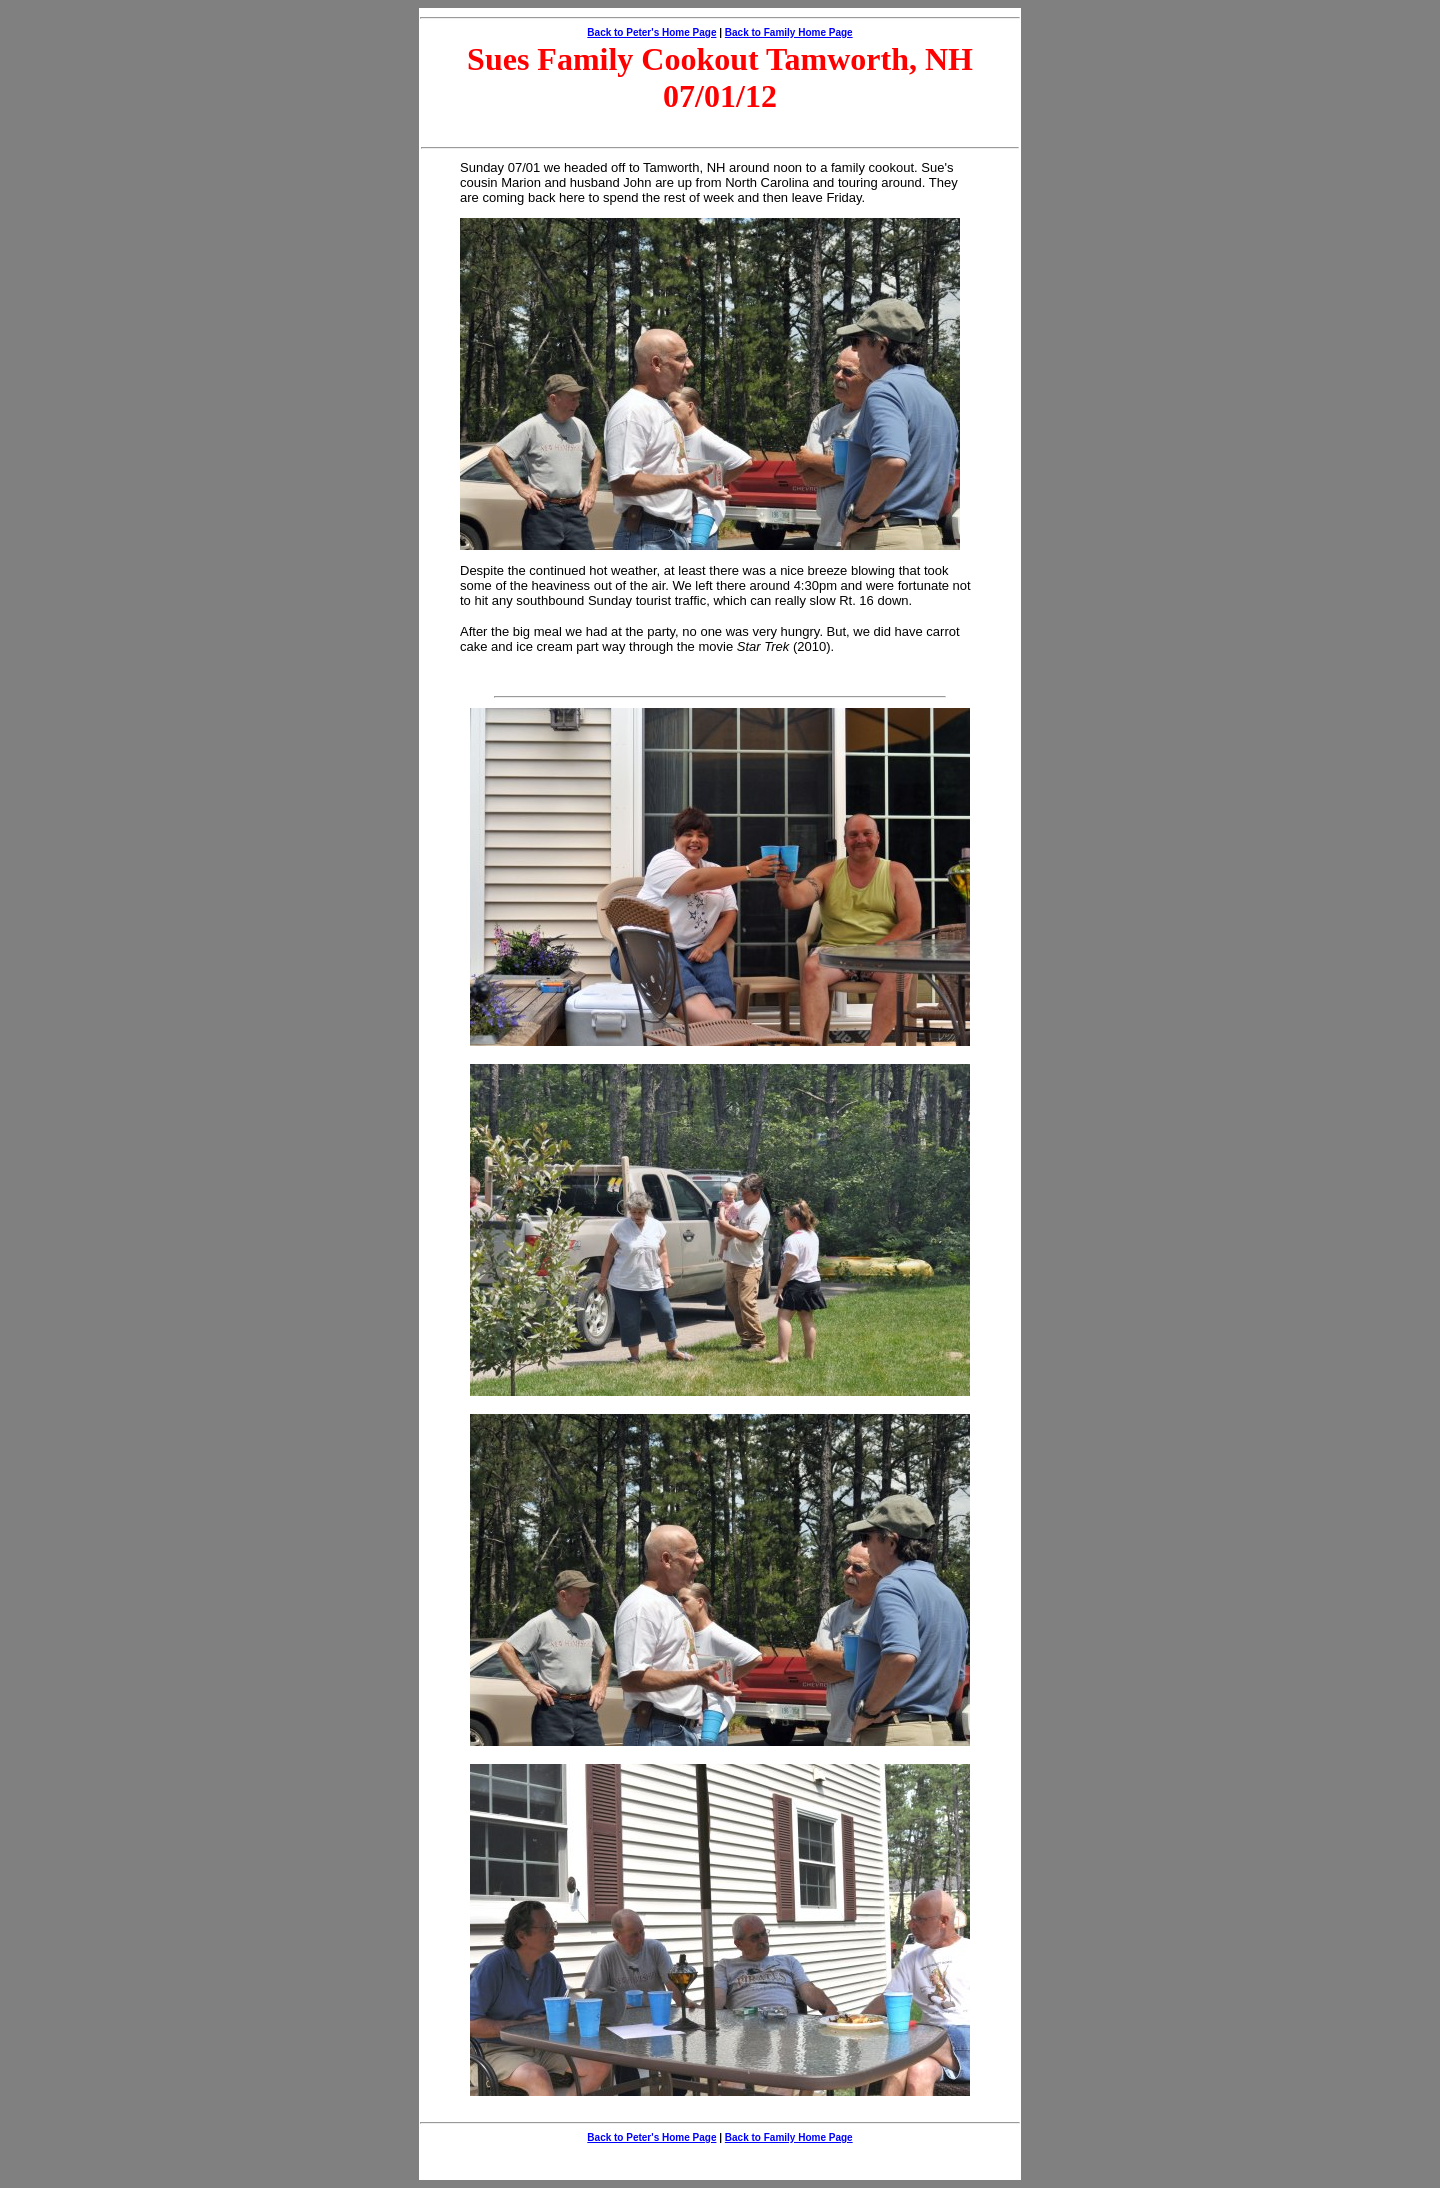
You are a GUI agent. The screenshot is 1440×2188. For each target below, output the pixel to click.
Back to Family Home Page (789, 32)
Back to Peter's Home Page (651, 32)
